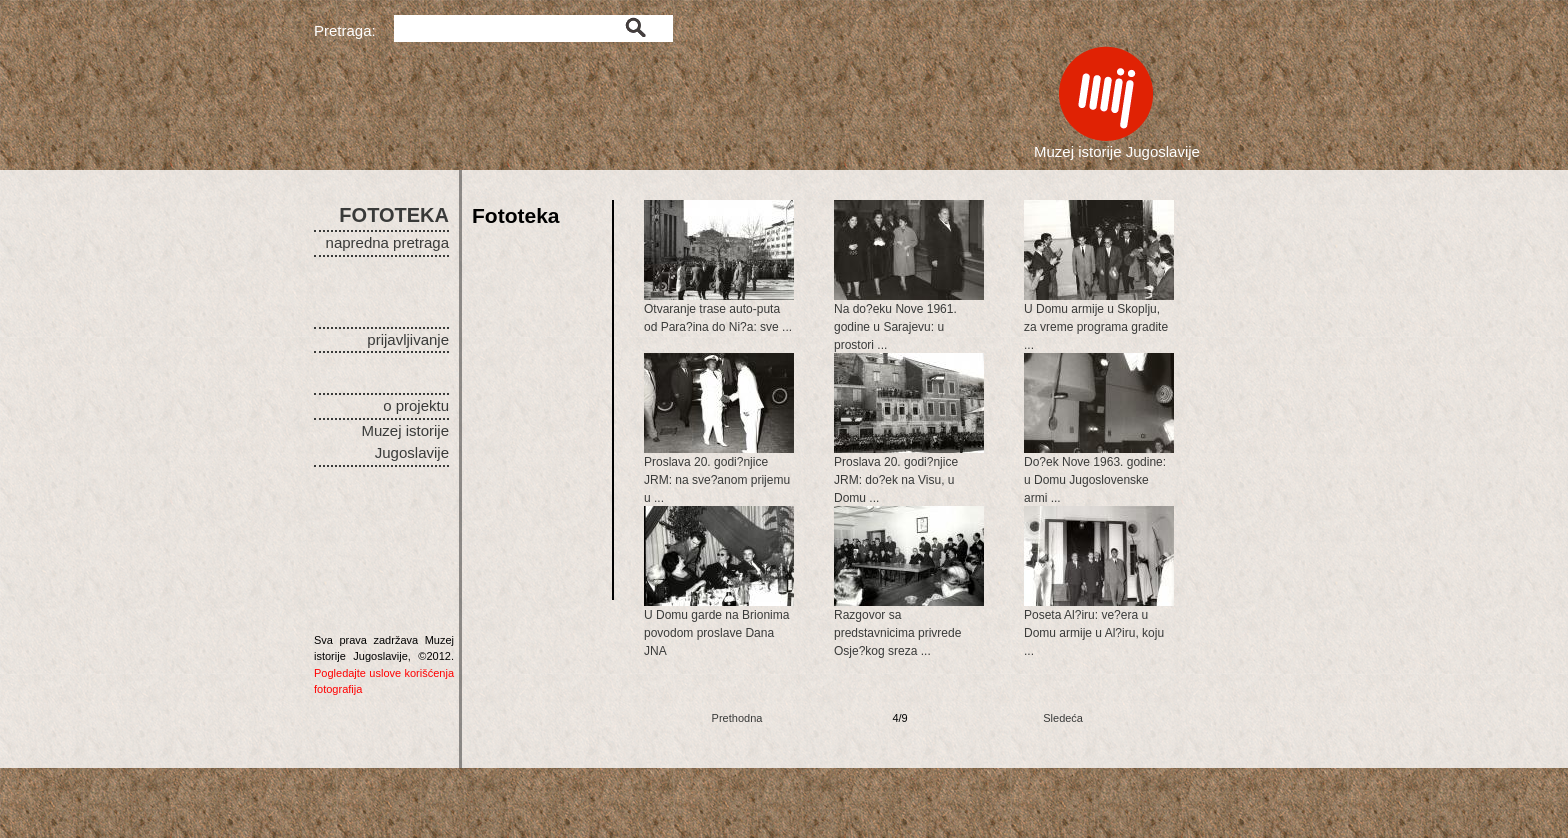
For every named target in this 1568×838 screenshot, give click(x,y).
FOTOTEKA (394, 215)
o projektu (416, 405)
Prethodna (737, 718)
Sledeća (1063, 718)
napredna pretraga (387, 242)
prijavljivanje (408, 339)
